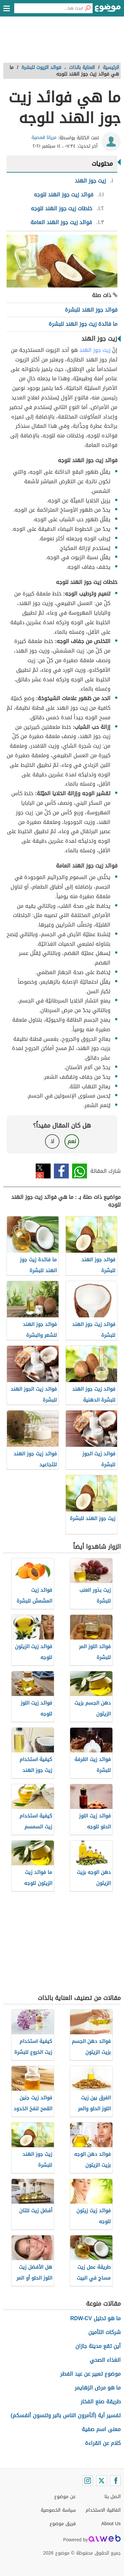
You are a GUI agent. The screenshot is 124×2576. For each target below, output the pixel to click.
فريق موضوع (63, 2523)
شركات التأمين (104, 2332)
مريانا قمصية (44, 137)
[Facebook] (115, 2480)
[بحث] (88, 8)
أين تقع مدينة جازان (98, 2346)
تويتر (43, 1171)
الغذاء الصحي (105, 2360)
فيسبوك (61, 1171)
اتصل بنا (112, 2496)
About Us (111, 2523)
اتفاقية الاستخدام (103, 2510)
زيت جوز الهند (94, 350)
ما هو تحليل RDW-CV (95, 2318)
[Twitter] (101, 2480)
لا (52, 1141)
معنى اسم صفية (101, 2429)
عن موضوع (65, 2496)
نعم (71, 1141)
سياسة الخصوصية (58, 2510)
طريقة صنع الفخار (101, 2401)
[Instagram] (87, 2480)
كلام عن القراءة (103, 2443)
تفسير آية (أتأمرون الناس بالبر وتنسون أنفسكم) (66, 2415)
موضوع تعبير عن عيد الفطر (90, 2374)
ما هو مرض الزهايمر (98, 2388)
